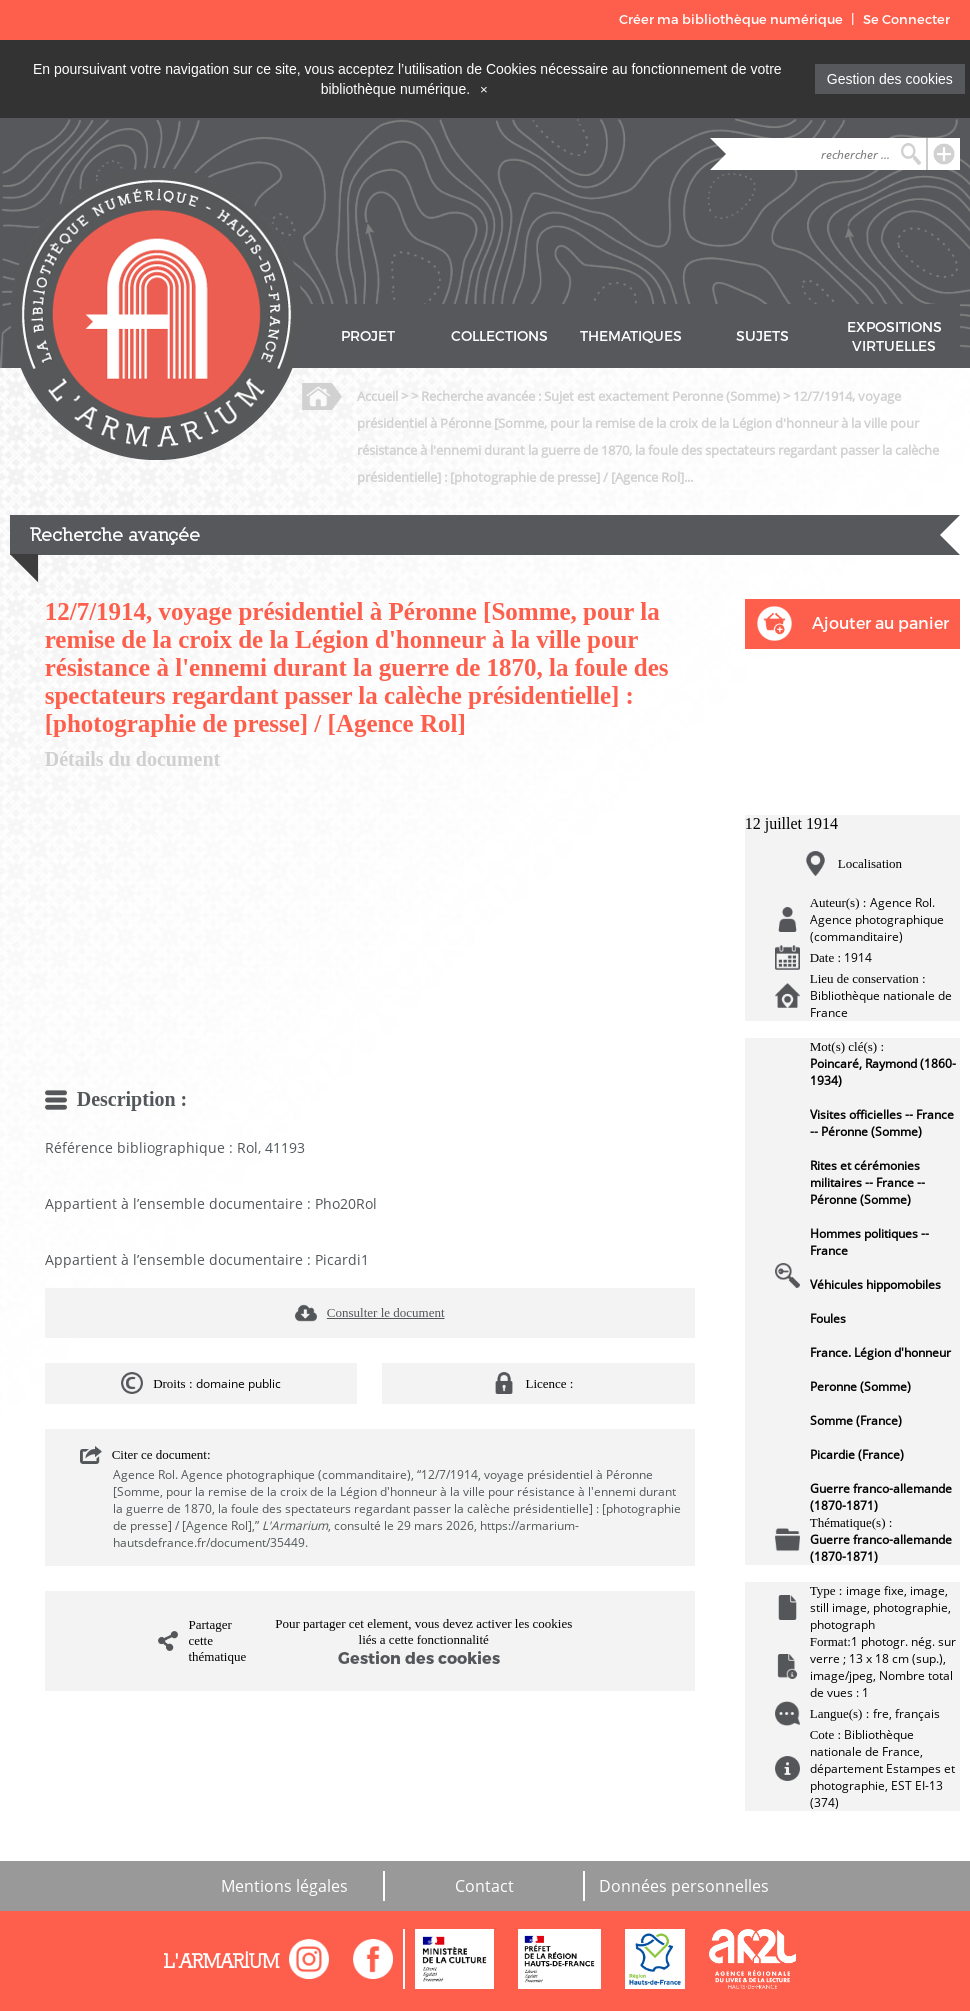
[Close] (484, 89)
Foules (828, 1318)
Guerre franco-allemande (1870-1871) (881, 1497)
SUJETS (762, 336)
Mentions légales (284, 1886)
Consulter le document (386, 1312)
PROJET (368, 336)
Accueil (377, 396)
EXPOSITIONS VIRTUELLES (894, 337)
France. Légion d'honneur (880, 1352)
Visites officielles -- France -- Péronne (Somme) (882, 1123)
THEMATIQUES (631, 336)
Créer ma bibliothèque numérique (731, 19)
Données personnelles (684, 1886)
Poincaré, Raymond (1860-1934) (883, 1072)
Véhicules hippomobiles (875, 1284)
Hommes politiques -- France (869, 1242)
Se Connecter (906, 19)
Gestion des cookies (890, 79)
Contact (484, 1886)
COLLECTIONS (499, 336)
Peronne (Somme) (860, 1386)
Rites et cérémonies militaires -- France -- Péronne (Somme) (867, 1182)
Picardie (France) (857, 1454)
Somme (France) (856, 1420)
